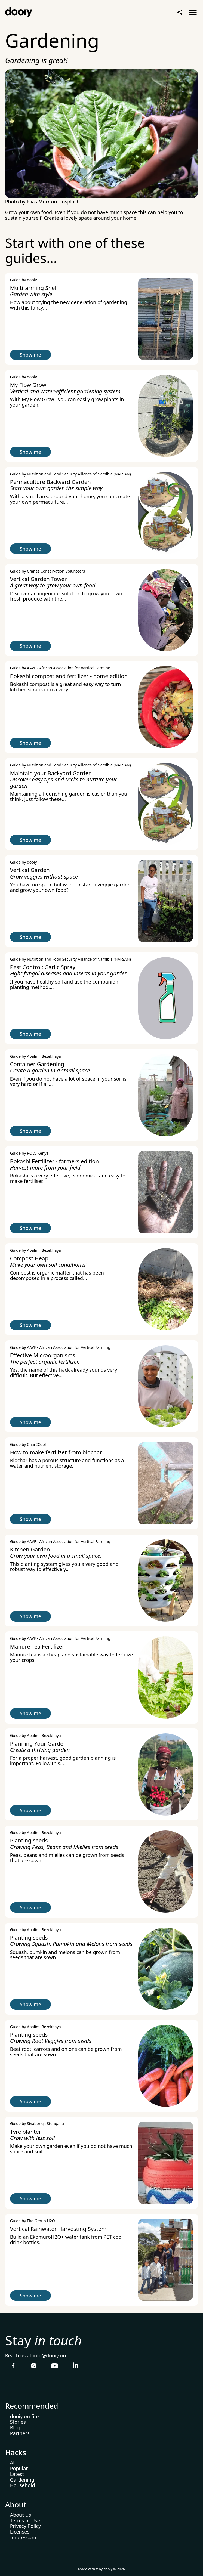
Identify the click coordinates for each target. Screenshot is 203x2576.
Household (22, 2485)
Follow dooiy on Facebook (13, 2365)
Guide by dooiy (23, 280)
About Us (20, 2515)
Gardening (22, 2479)
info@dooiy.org (50, 2355)
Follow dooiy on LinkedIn (76, 2365)
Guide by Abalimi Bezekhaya (35, 1056)
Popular (19, 2468)
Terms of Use (25, 2520)
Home (18, 12)
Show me (30, 354)
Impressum (23, 2537)
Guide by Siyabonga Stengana (37, 2124)
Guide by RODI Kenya (29, 1153)
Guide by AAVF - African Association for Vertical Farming (60, 668)
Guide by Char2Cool (28, 1444)
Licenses (19, 2531)
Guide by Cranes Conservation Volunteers (47, 571)
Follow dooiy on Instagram (34, 2365)
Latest (17, 2474)
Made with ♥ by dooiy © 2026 (101, 2569)
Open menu (193, 12)
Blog (15, 2427)
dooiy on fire (24, 2416)
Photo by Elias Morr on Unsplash (42, 201)
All (13, 2462)
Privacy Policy (25, 2526)
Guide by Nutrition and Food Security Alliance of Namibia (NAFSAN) (70, 474)
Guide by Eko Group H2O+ (33, 2221)
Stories (18, 2422)
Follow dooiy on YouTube (55, 2365)
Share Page (180, 12)
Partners (20, 2433)
